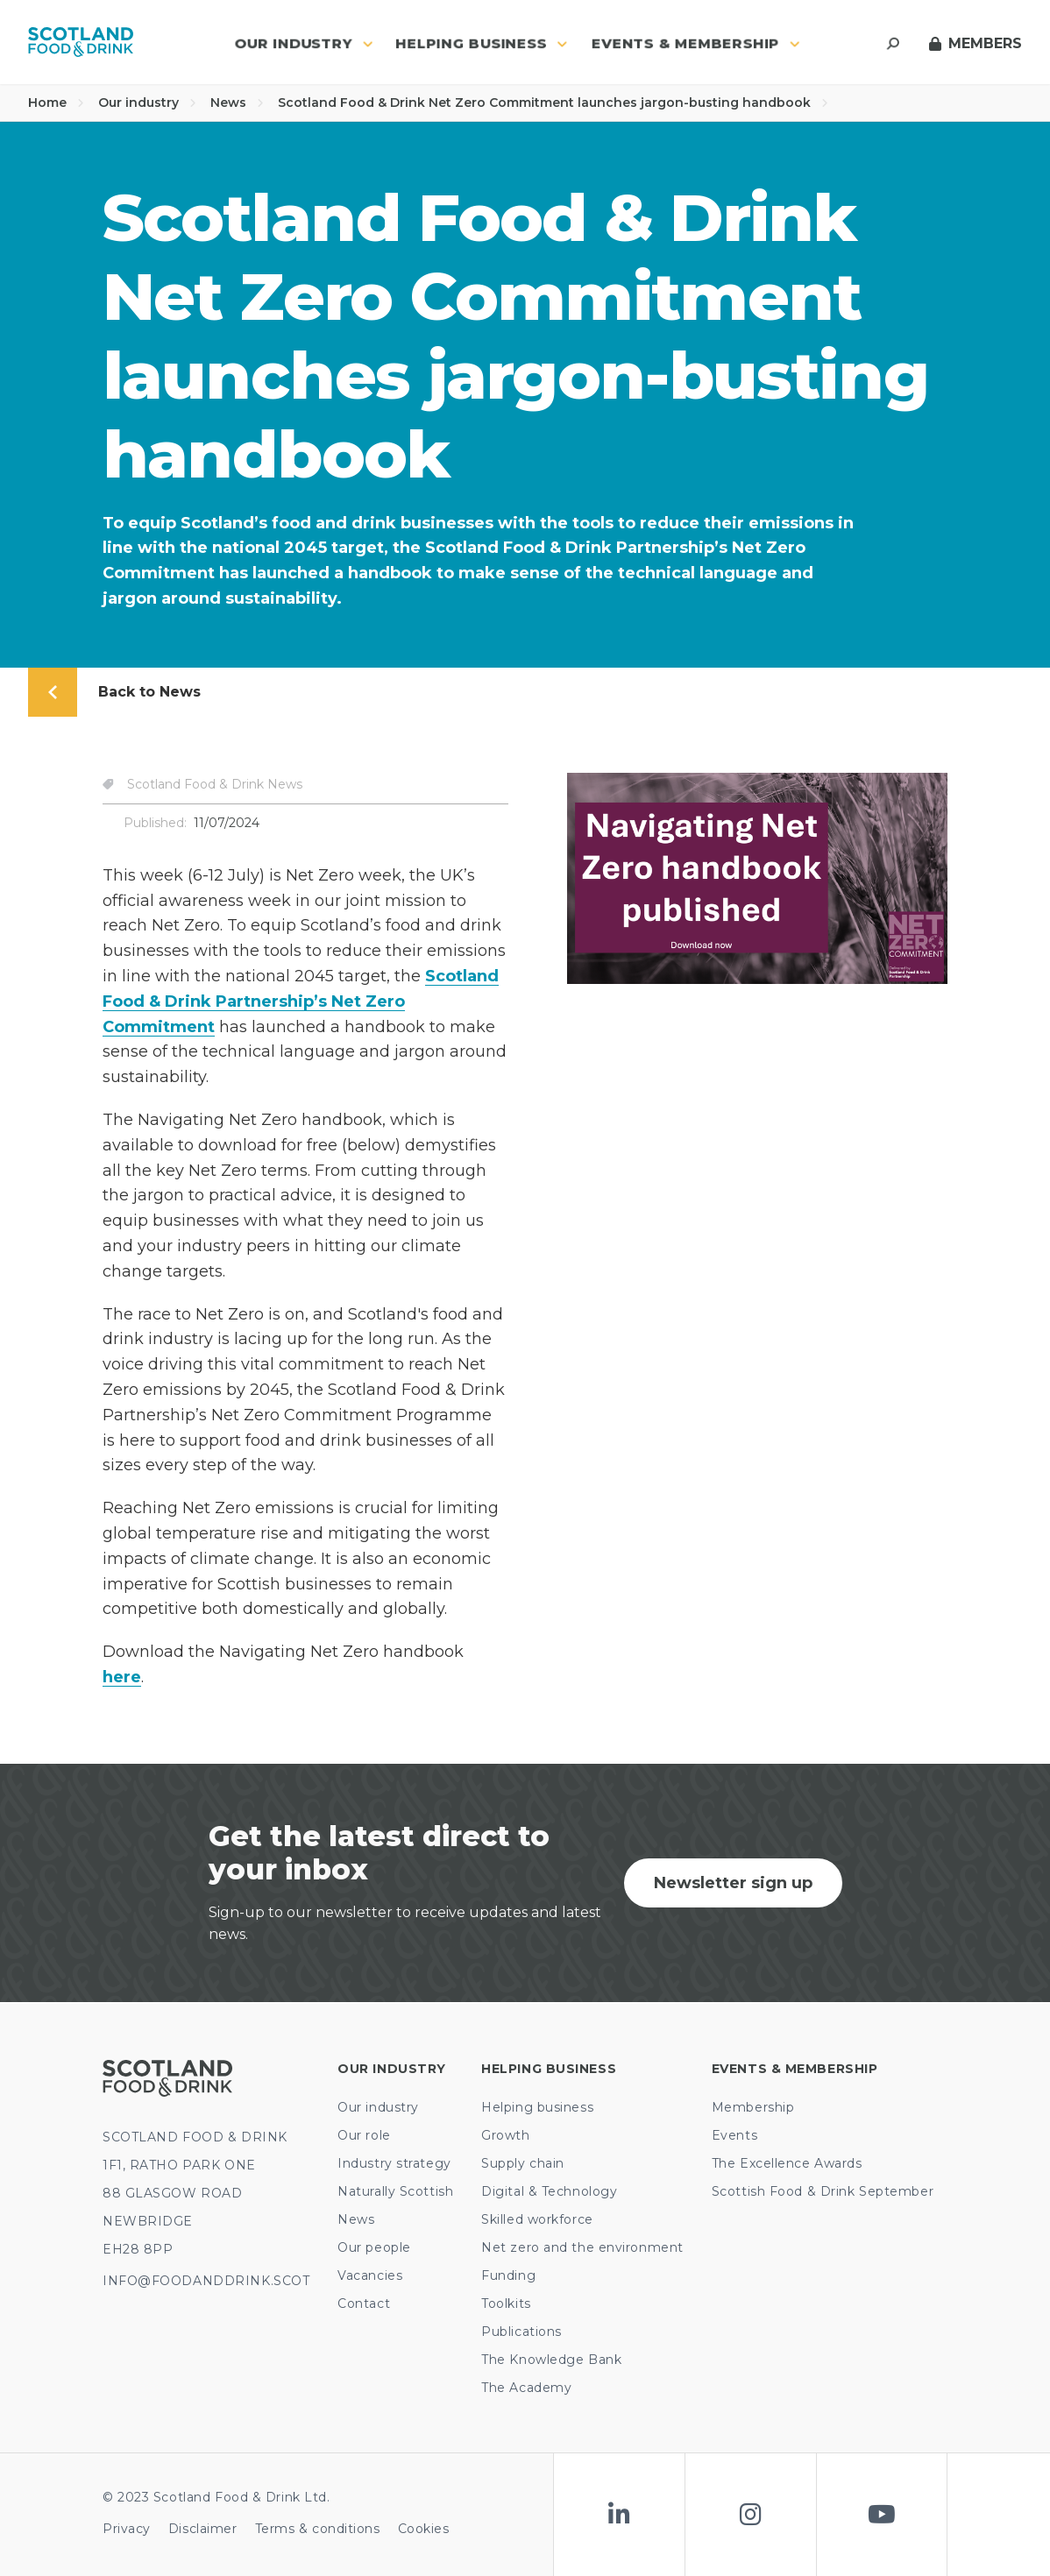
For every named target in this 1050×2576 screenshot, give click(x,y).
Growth (505, 2135)
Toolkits (505, 2303)
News (237, 102)
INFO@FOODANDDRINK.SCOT (206, 2281)
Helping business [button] (482, 43)
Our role (363, 2135)
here (122, 1677)
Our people (374, 2247)
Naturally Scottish (395, 2191)
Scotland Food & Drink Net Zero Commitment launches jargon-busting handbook (553, 102)
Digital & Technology (549, 2191)
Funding (508, 2275)
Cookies (424, 2529)
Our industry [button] (303, 43)
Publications (521, 2331)
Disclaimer (203, 2529)
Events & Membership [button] (696, 43)
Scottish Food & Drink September (822, 2191)
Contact (363, 2303)
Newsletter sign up (733, 1883)
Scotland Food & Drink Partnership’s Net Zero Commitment (301, 1001)
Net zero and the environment (582, 2247)
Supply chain (522, 2163)
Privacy (127, 2529)
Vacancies (369, 2275)
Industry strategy (394, 2163)
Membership (753, 2107)
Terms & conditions (317, 2529)
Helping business (537, 2107)
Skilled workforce (537, 2219)
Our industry (147, 102)
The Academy (526, 2388)
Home (56, 102)
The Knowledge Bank (551, 2359)
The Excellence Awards (787, 2163)
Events (734, 2135)
